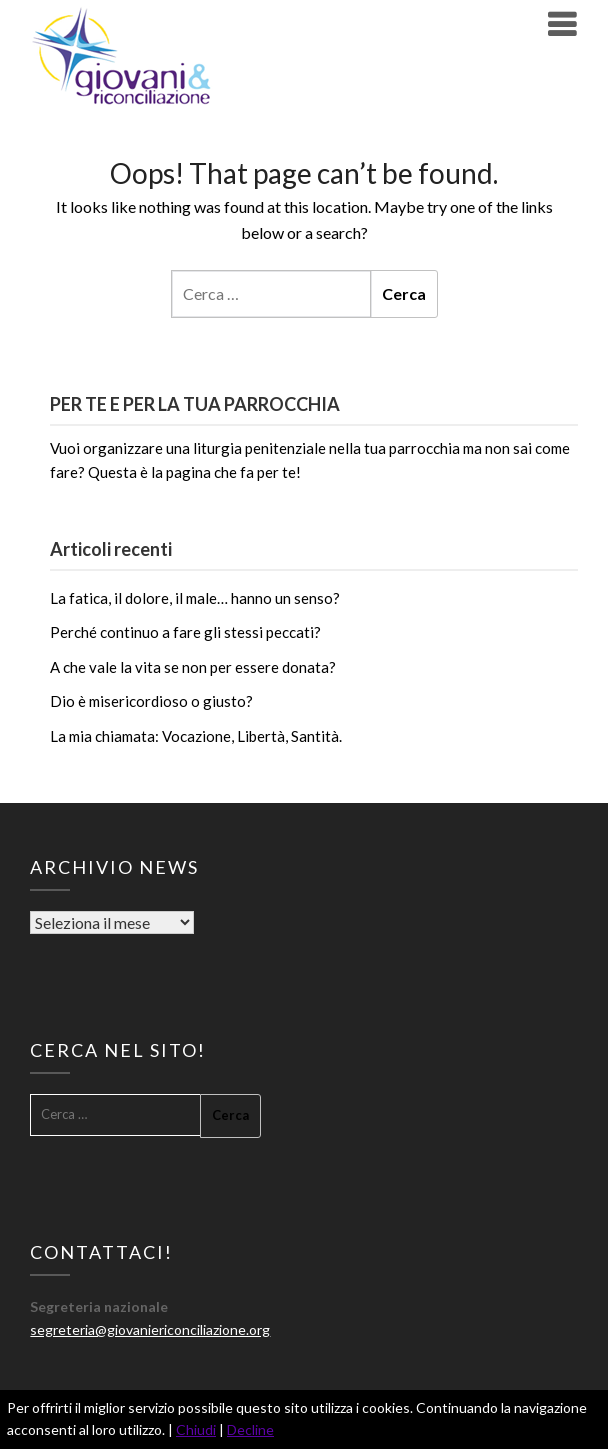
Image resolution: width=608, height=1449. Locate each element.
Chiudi (196, 1429)
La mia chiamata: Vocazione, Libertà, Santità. (196, 736)
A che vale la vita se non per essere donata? (193, 667)
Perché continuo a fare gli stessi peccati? (185, 632)
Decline (250, 1429)
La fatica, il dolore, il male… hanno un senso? (195, 598)
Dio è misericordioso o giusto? (151, 701)
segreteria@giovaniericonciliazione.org (150, 1329)
